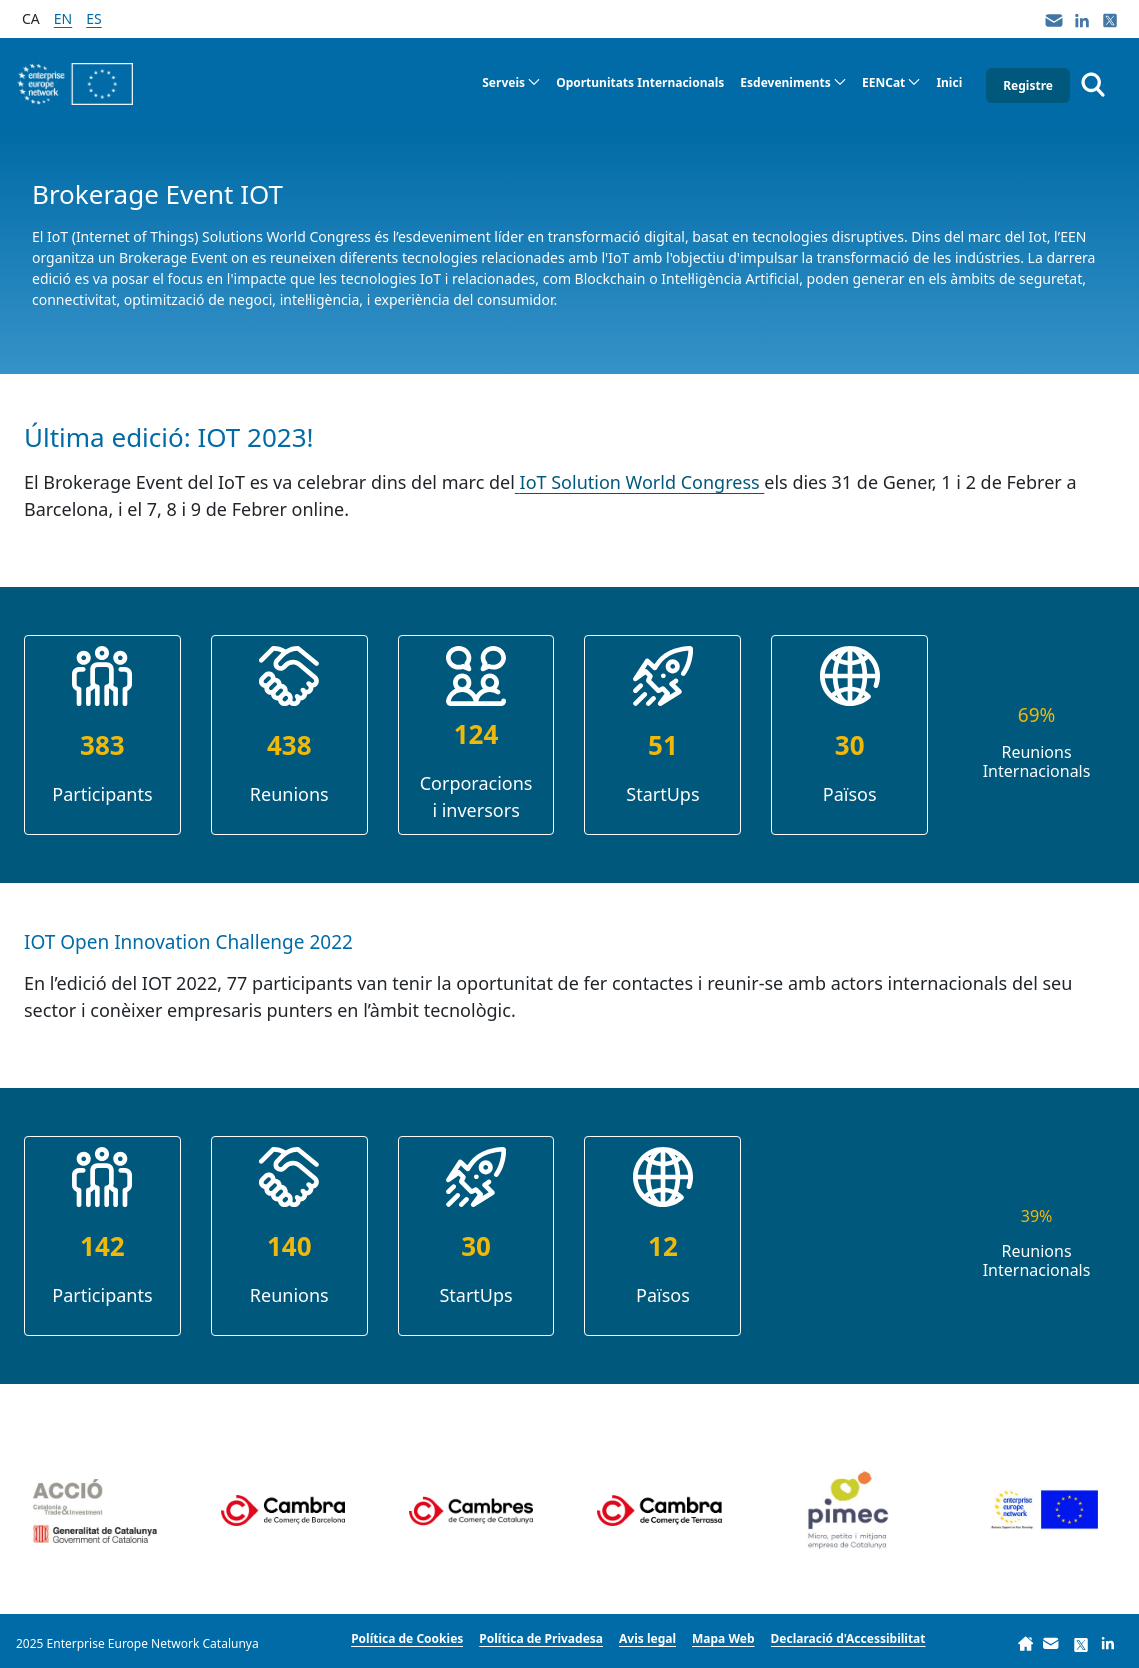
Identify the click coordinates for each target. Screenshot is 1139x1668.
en (63, 18)
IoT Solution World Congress (642, 482)
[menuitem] (511, 83)
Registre (1028, 85)
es (93, 18)
